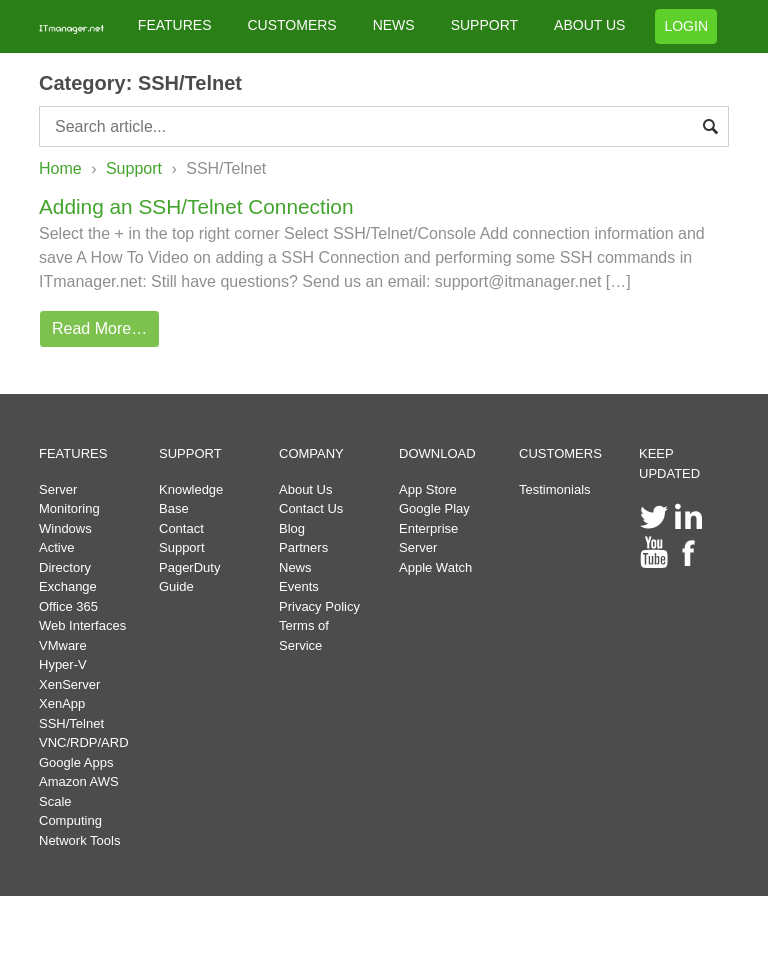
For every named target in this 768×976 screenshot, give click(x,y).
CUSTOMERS (291, 25)
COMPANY (311, 453)
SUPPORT (484, 25)
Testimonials (555, 489)
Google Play (434, 508)
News (295, 567)
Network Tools (79, 840)
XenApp (62, 703)
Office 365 (68, 606)
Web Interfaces (82, 625)
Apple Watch (435, 567)
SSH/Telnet (71, 723)
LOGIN (686, 26)
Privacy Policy (319, 606)
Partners (303, 547)
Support (134, 168)
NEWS (394, 25)
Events (299, 586)
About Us (305, 489)
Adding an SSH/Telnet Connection (196, 206)
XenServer (69, 684)
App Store (428, 489)
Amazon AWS (79, 781)
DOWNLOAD (437, 453)
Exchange (68, 586)
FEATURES (175, 25)
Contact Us (311, 508)
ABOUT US (589, 25)
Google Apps (76, 762)
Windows (65, 528)
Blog (292, 528)
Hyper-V (63, 664)
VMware (63, 645)
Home (60, 168)
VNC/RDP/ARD (84, 742)
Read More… (99, 328)
